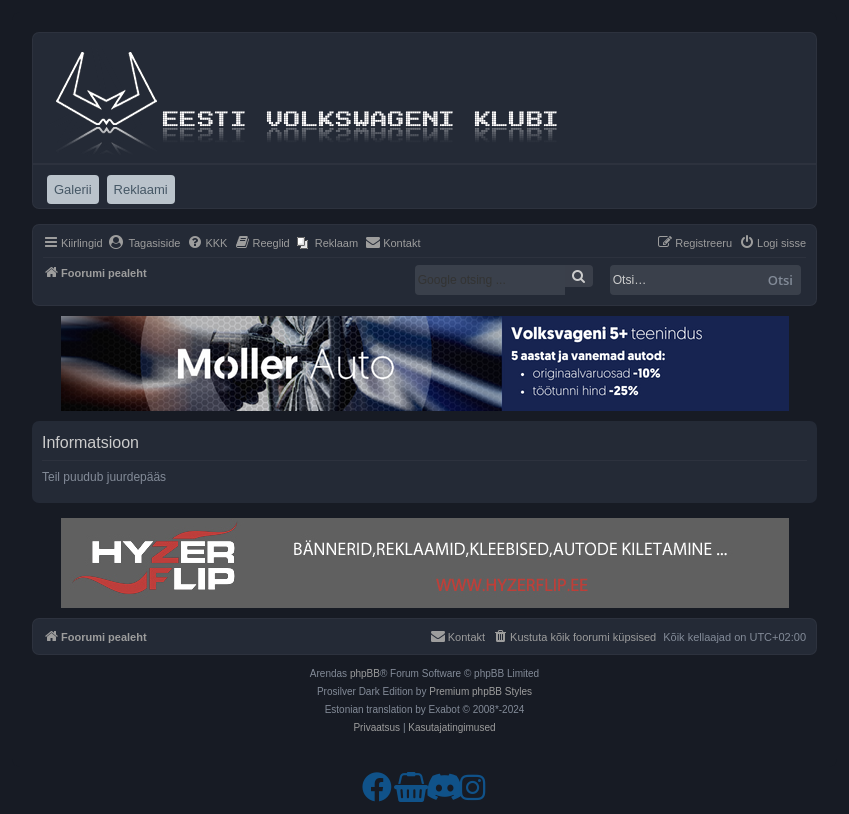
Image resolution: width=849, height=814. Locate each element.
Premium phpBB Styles (480, 691)
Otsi (780, 280)
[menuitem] (144, 243)
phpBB (365, 673)
